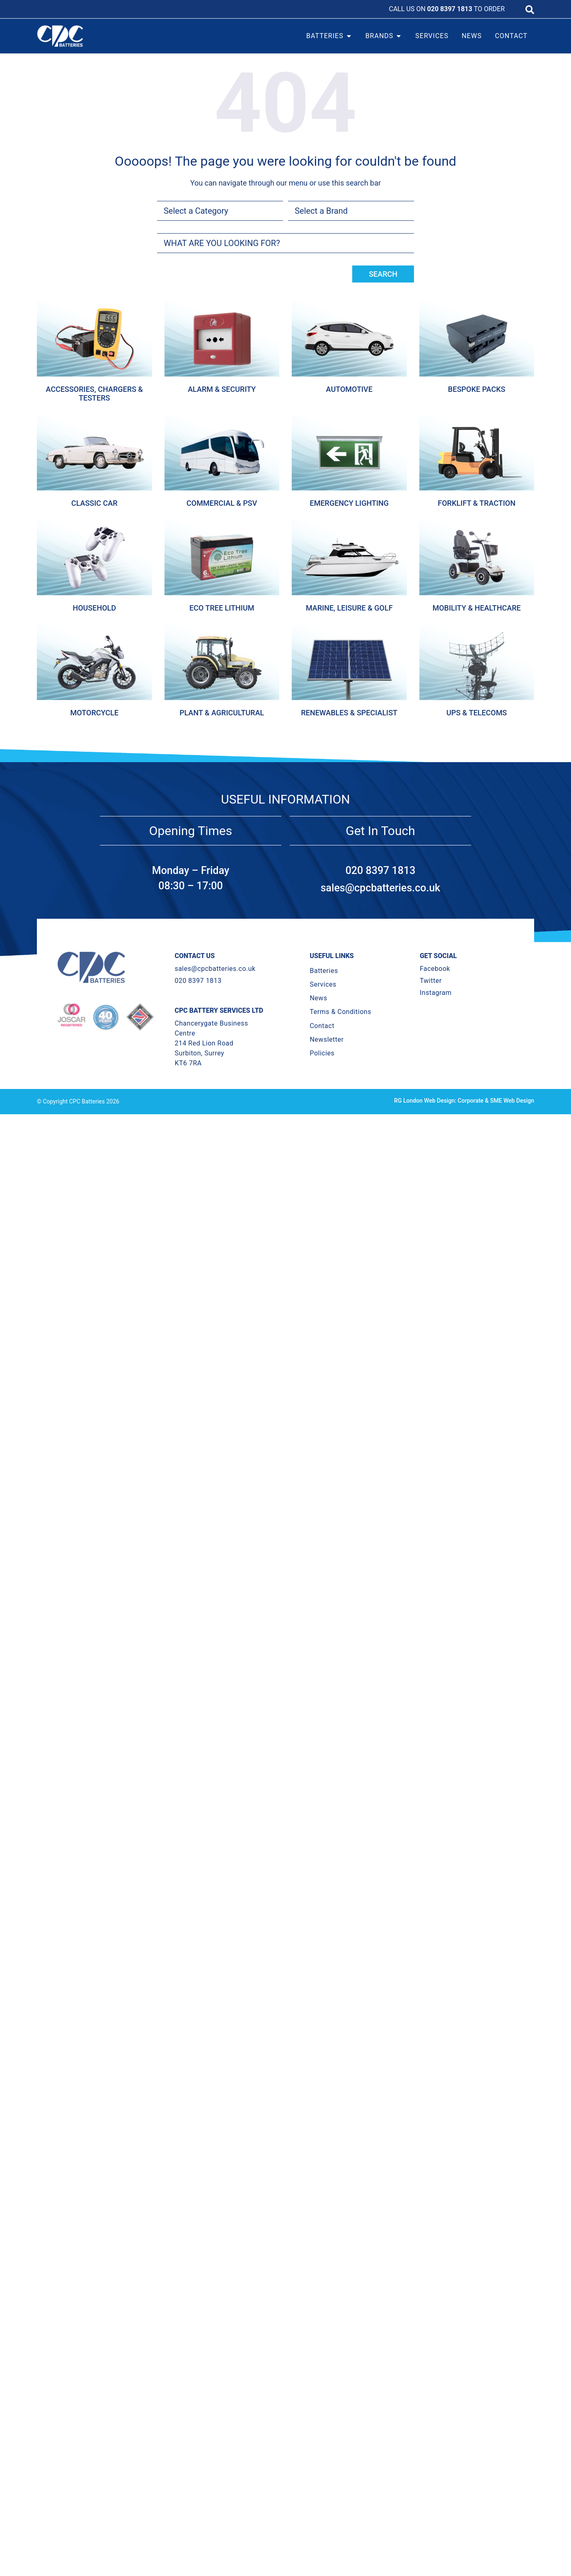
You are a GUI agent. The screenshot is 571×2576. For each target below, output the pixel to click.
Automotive (349, 389)
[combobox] (285, 243)
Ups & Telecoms (476, 712)
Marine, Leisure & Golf (349, 608)
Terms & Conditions (340, 1012)
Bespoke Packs (476, 389)
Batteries (324, 971)
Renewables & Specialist (349, 712)
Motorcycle (94, 712)
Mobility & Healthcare (477, 608)
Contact (322, 1026)
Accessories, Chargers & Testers (94, 394)
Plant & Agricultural (221, 712)
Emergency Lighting (349, 503)
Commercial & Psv (221, 503)
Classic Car (94, 503)
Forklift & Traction (476, 503)
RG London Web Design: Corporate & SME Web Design (464, 1100)
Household (94, 608)
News (318, 998)
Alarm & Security (222, 389)
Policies (322, 1053)
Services (323, 984)
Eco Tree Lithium (221, 608)
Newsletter (327, 1039)
